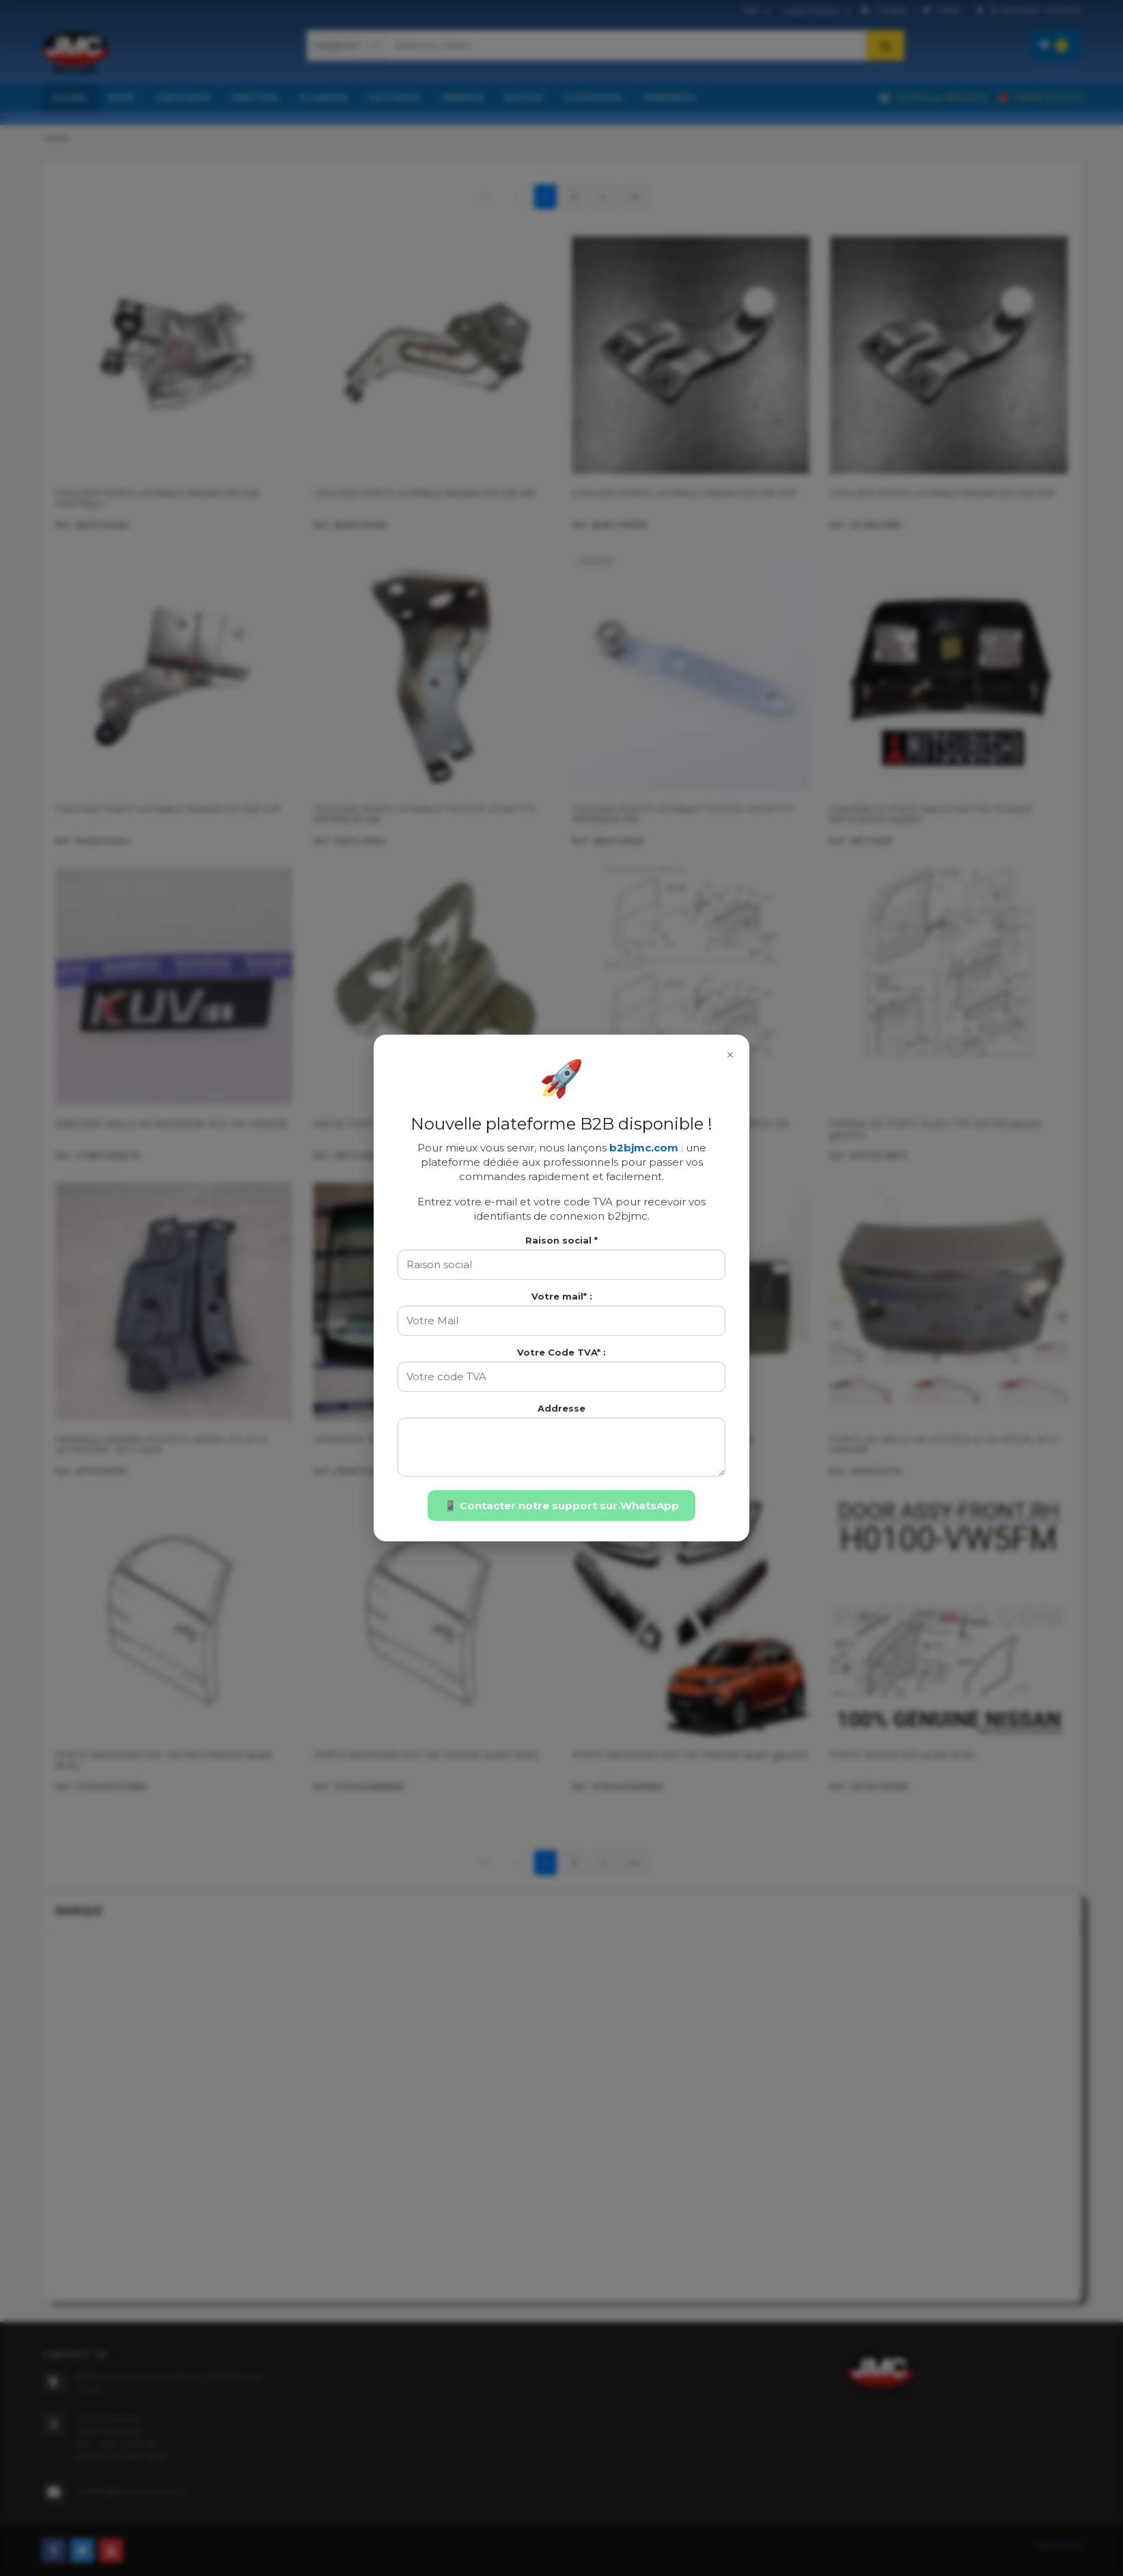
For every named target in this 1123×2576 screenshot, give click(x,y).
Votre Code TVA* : (561, 1352)
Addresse (561, 1408)
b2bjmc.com (643, 1147)
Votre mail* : (561, 1296)
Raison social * (561, 1240)
